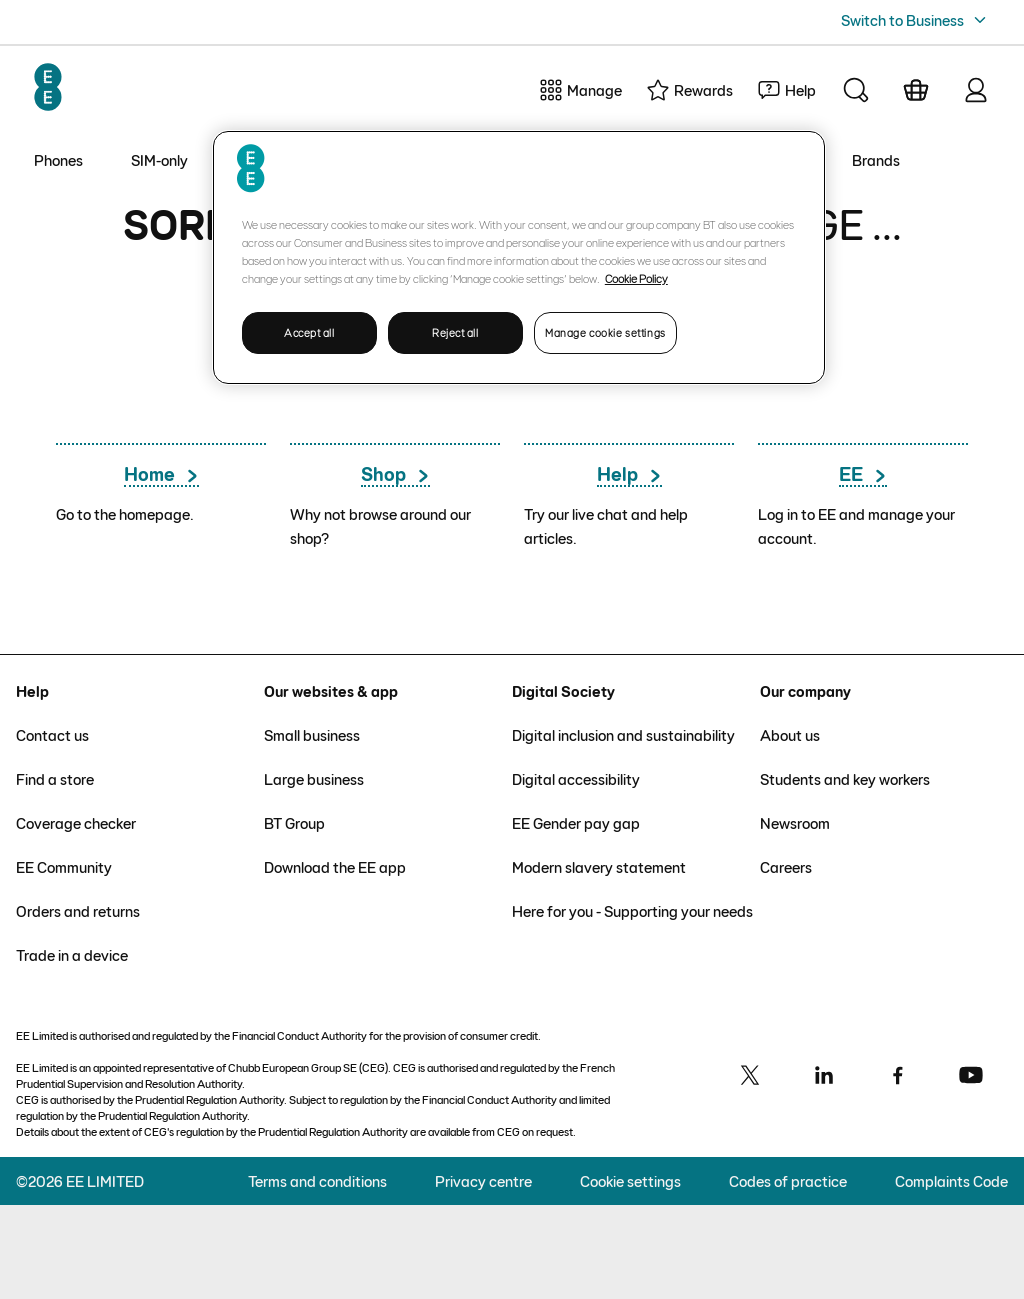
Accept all (309, 332)
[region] (519, 257)
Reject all (455, 332)
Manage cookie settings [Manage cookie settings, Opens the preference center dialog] (605, 332)
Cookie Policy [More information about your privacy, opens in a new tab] (636, 278)
